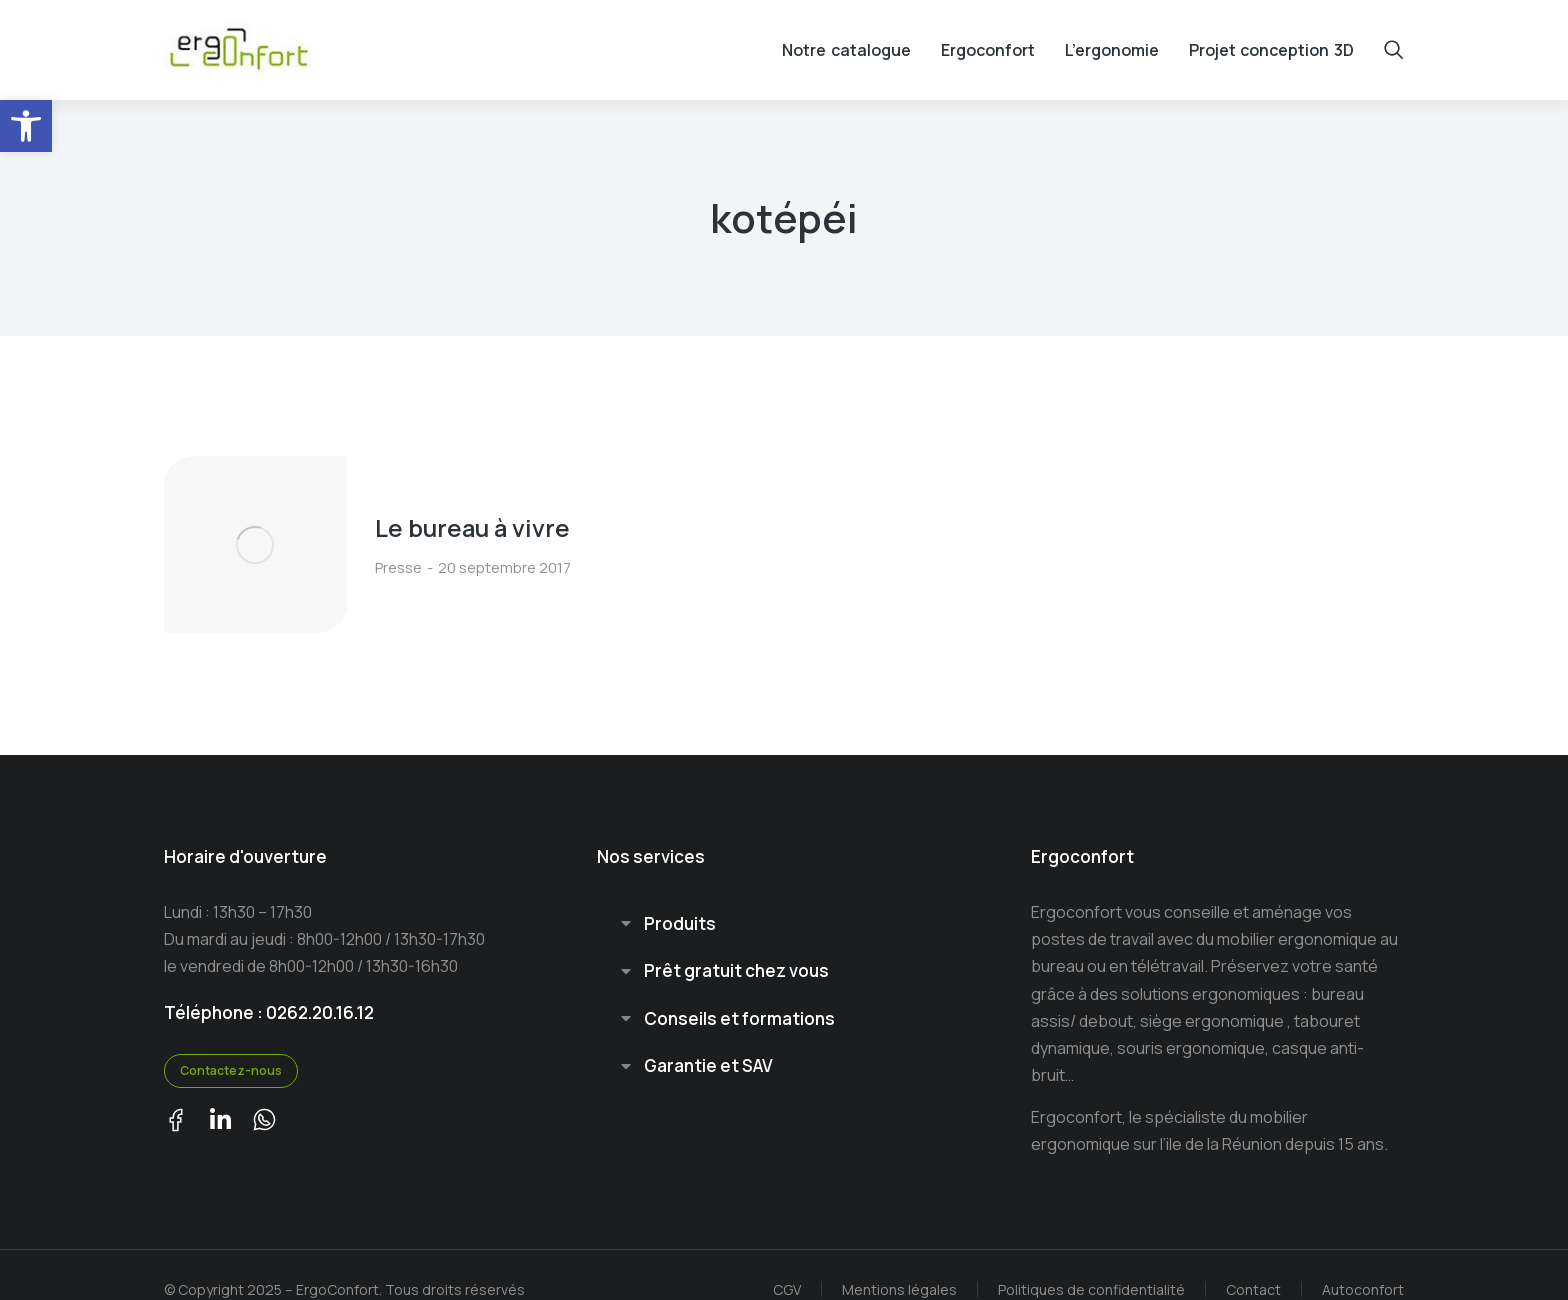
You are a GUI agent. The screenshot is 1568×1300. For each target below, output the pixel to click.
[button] (26, 126)
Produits (680, 894)
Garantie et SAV (708, 1038)
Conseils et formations (739, 990)
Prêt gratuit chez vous (736, 942)
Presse (367, 552)
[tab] (783, 894)
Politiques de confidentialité (1091, 1259)
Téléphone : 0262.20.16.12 (269, 982)
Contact (1253, 1259)
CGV (787, 1259)
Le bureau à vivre (442, 513)
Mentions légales (899, 1259)
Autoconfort (1363, 1259)
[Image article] (239, 531)
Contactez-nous (231, 1041)
